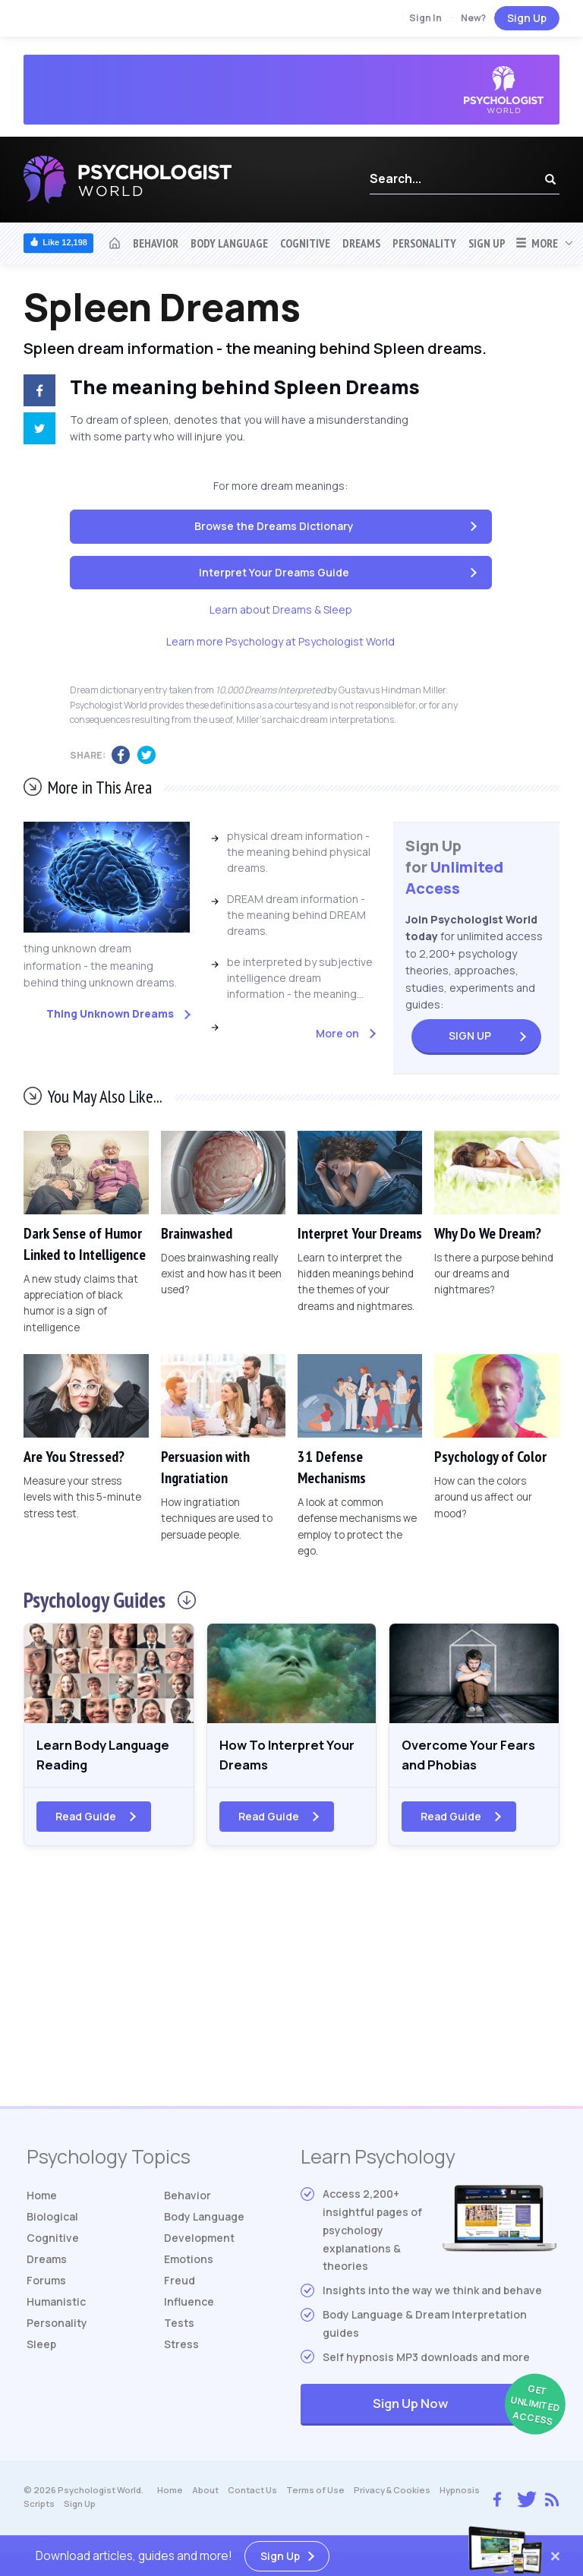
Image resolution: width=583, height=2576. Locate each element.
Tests (179, 2326)
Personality (424, 243)
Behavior (155, 243)
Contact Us (252, 2493)
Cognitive (305, 243)
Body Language (229, 243)
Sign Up (527, 18)
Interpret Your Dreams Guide (274, 572)
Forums (46, 2284)
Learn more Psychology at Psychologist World (280, 641)
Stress (181, 2348)
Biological (52, 2220)
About (205, 2493)
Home (42, 2199)
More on (337, 1033)
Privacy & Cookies (392, 2493)
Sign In (425, 17)
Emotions (188, 2263)
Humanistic (56, 2305)
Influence (189, 2305)
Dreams (361, 243)
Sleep (41, 2348)
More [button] (536, 243)
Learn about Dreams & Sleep (281, 609)
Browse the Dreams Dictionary (274, 526)
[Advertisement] (291, 1987)
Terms (315, 2493)
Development (199, 2241)
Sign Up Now (464, 2408)
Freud (179, 2284)
